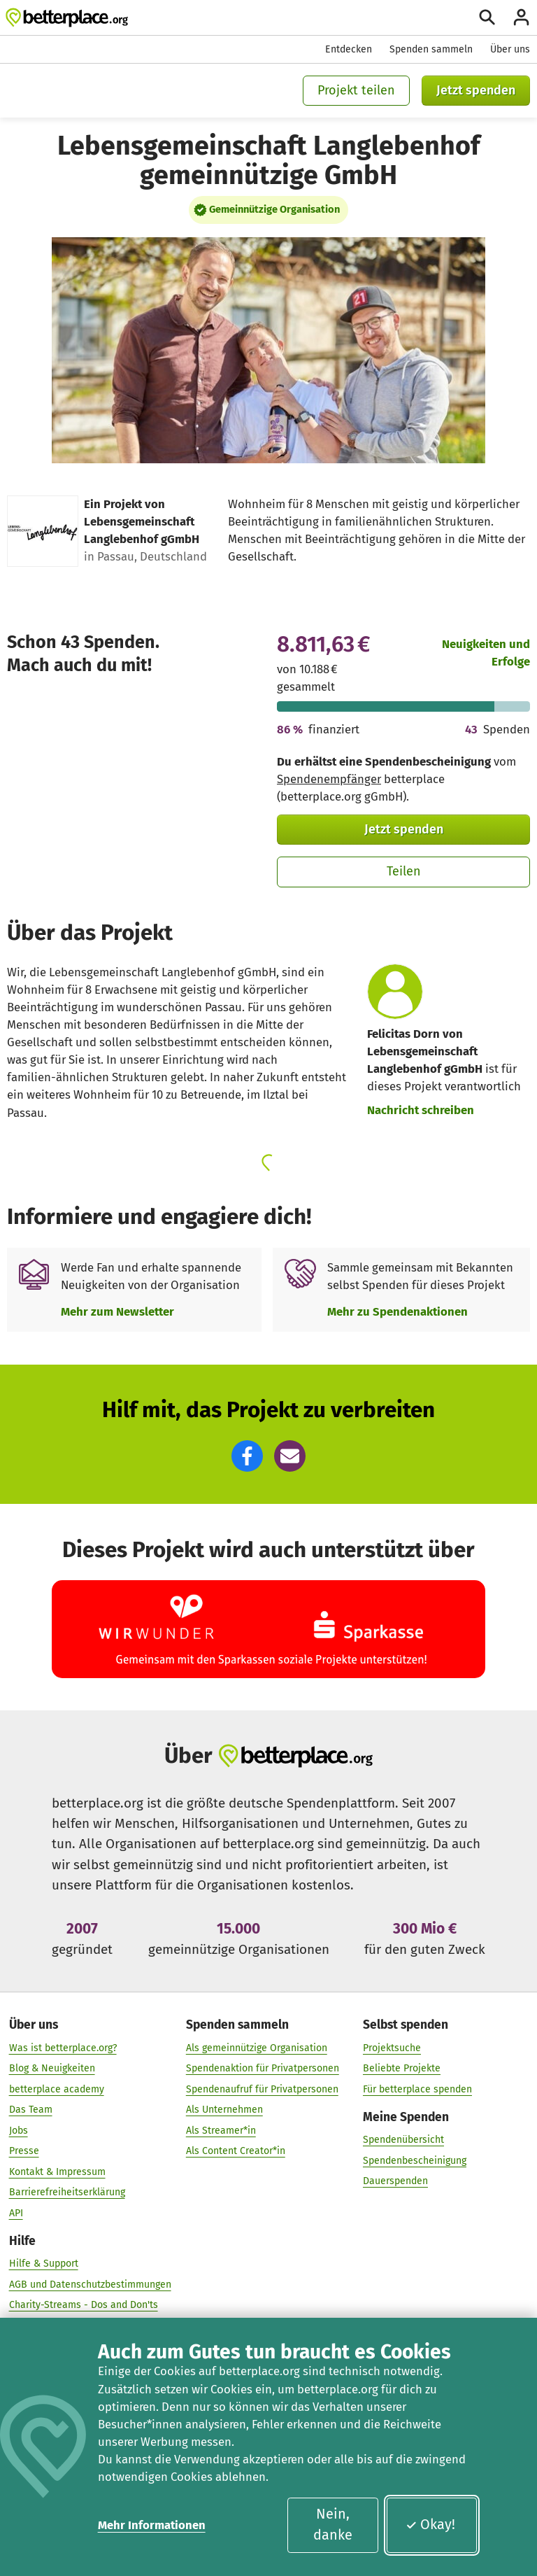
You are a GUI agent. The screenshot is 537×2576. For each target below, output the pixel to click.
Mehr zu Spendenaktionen (397, 1311)
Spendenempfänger (329, 779)
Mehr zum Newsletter (117, 1311)
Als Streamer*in (221, 2131)
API (16, 2213)
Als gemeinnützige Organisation (256, 2047)
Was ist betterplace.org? (63, 2047)
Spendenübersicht (403, 2140)
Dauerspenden (395, 2181)
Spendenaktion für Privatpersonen (262, 2068)
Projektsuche (392, 2047)
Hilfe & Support (43, 2263)
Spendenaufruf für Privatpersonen (262, 2089)
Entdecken (348, 49)
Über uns (510, 49)
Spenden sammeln (431, 49)
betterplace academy (56, 2089)
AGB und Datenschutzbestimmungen (90, 2284)
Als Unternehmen (224, 2110)
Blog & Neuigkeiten (52, 2068)
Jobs (18, 2131)
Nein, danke (332, 2524)
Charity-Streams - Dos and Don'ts (83, 2305)
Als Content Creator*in (235, 2151)
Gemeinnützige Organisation (274, 209)
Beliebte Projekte (402, 2068)
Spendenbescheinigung (414, 2161)
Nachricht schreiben (420, 1110)
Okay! (430, 2524)
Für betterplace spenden (417, 2089)
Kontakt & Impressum (57, 2172)
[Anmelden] (521, 17)
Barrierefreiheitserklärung (67, 2192)
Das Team (30, 2110)
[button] (247, 1456)
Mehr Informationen (152, 2525)
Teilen (404, 871)
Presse (24, 2151)
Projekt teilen (356, 90)
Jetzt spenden (475, 90)
